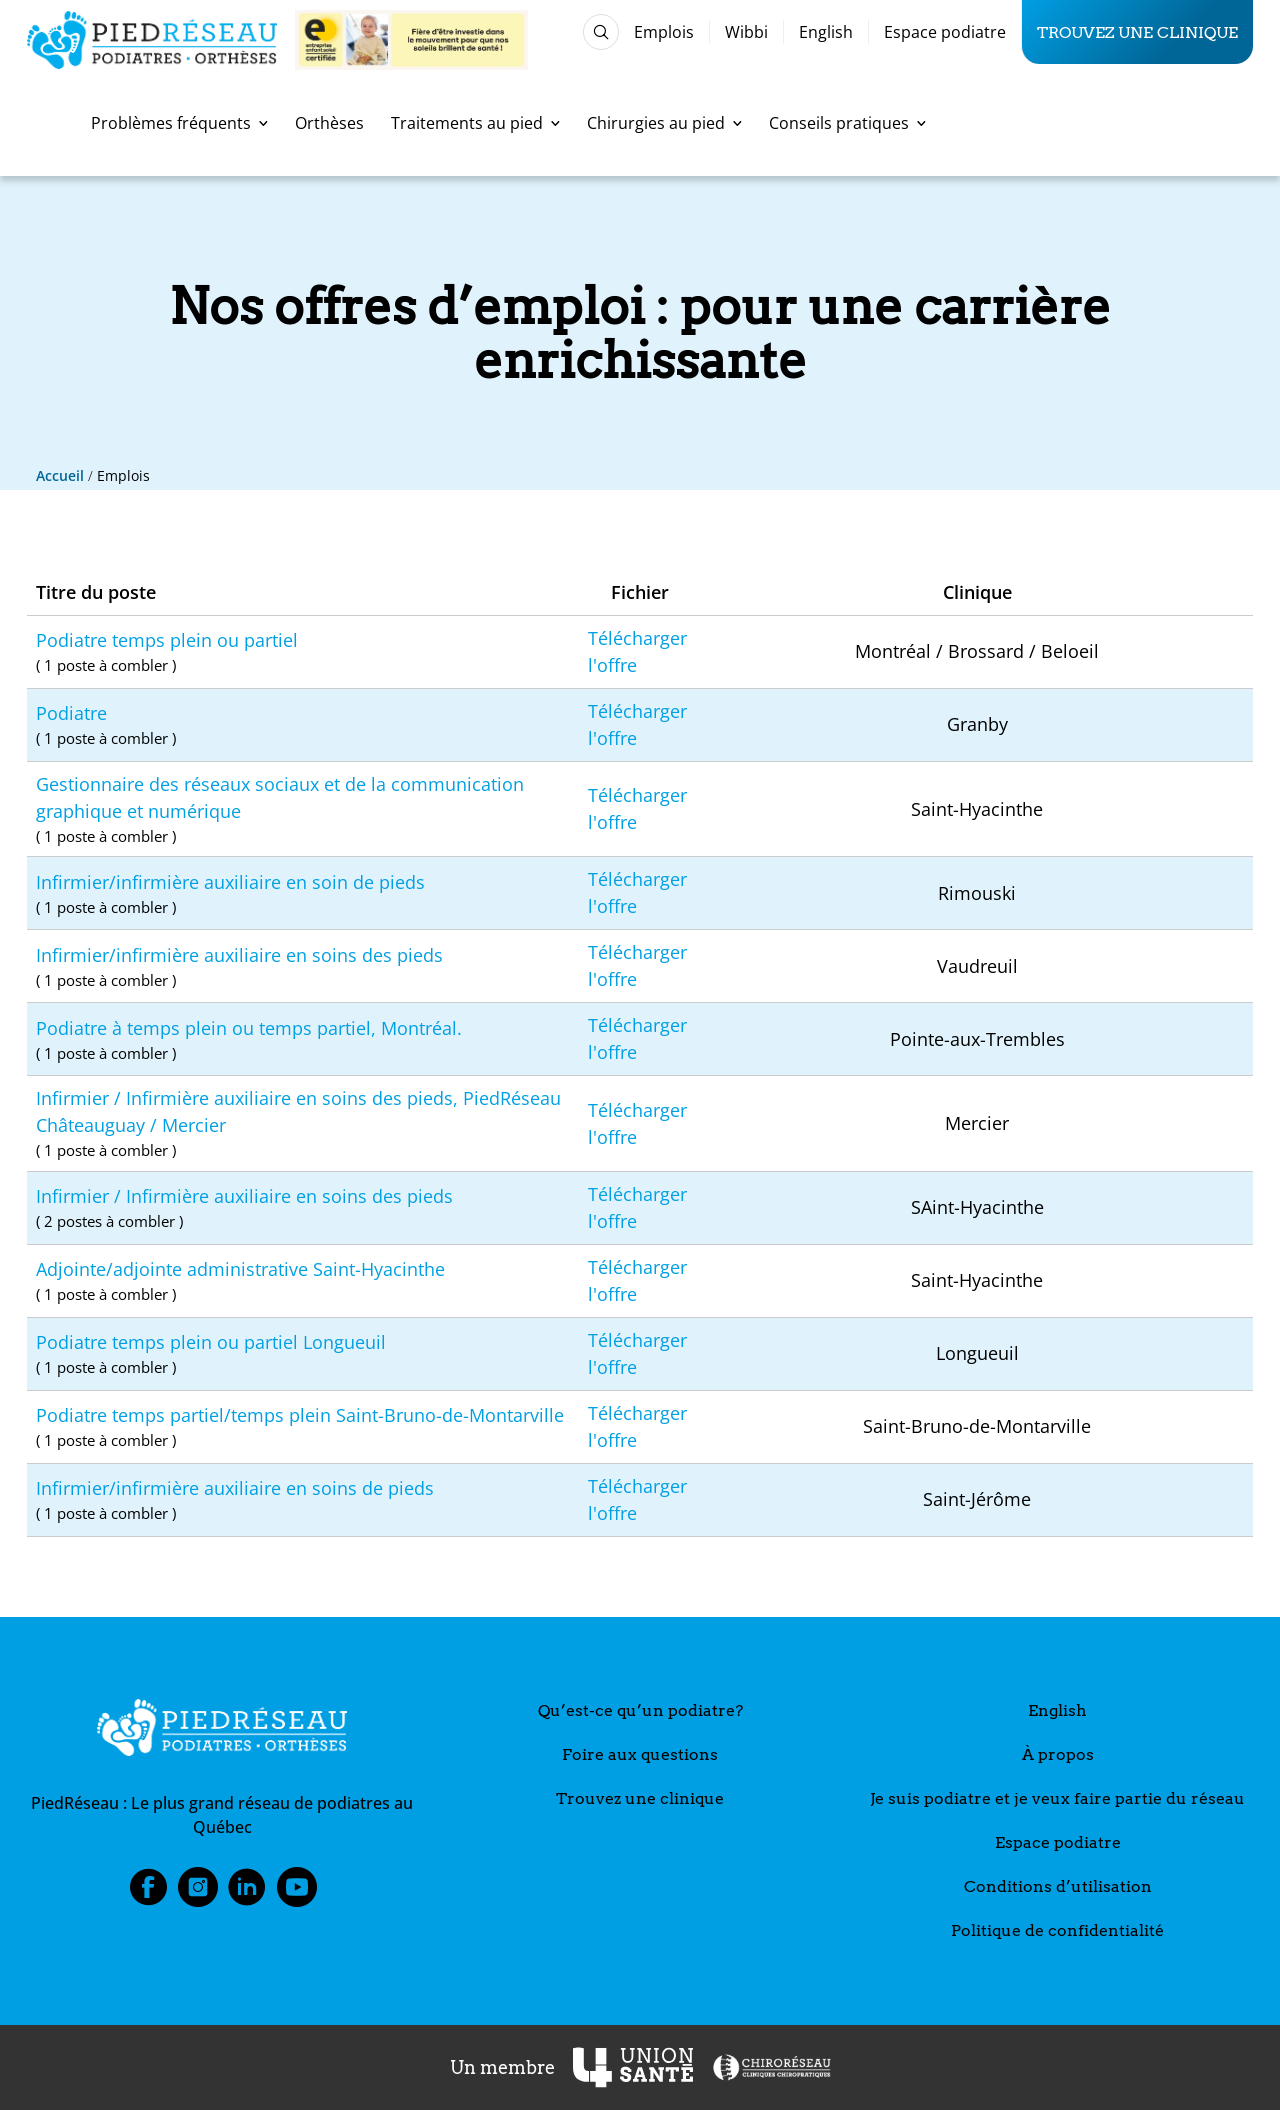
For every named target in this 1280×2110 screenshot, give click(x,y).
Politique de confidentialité (1057, 1930)
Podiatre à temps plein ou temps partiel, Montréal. (303, 1040)
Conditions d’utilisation (1058, 1886)
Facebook (148, 1893)
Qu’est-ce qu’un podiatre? (640, 1710)
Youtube (297, 1893)
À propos (1058, 1754)
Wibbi (746, 32)
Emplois (664, 32)
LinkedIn (247, 1893)
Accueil (60, 475)
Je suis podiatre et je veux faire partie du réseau (1057, 1798)
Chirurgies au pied (664, 123)
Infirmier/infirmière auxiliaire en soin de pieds (303, 894)
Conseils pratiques (847, 123)
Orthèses (329, 123)
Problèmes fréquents (179, 123)
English (826, 32)
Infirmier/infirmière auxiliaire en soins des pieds (303, 967)
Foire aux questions (640, 1754)
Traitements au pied (475, 123)
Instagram (198, 1893)
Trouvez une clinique (1137, 32)
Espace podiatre (945, 32)
